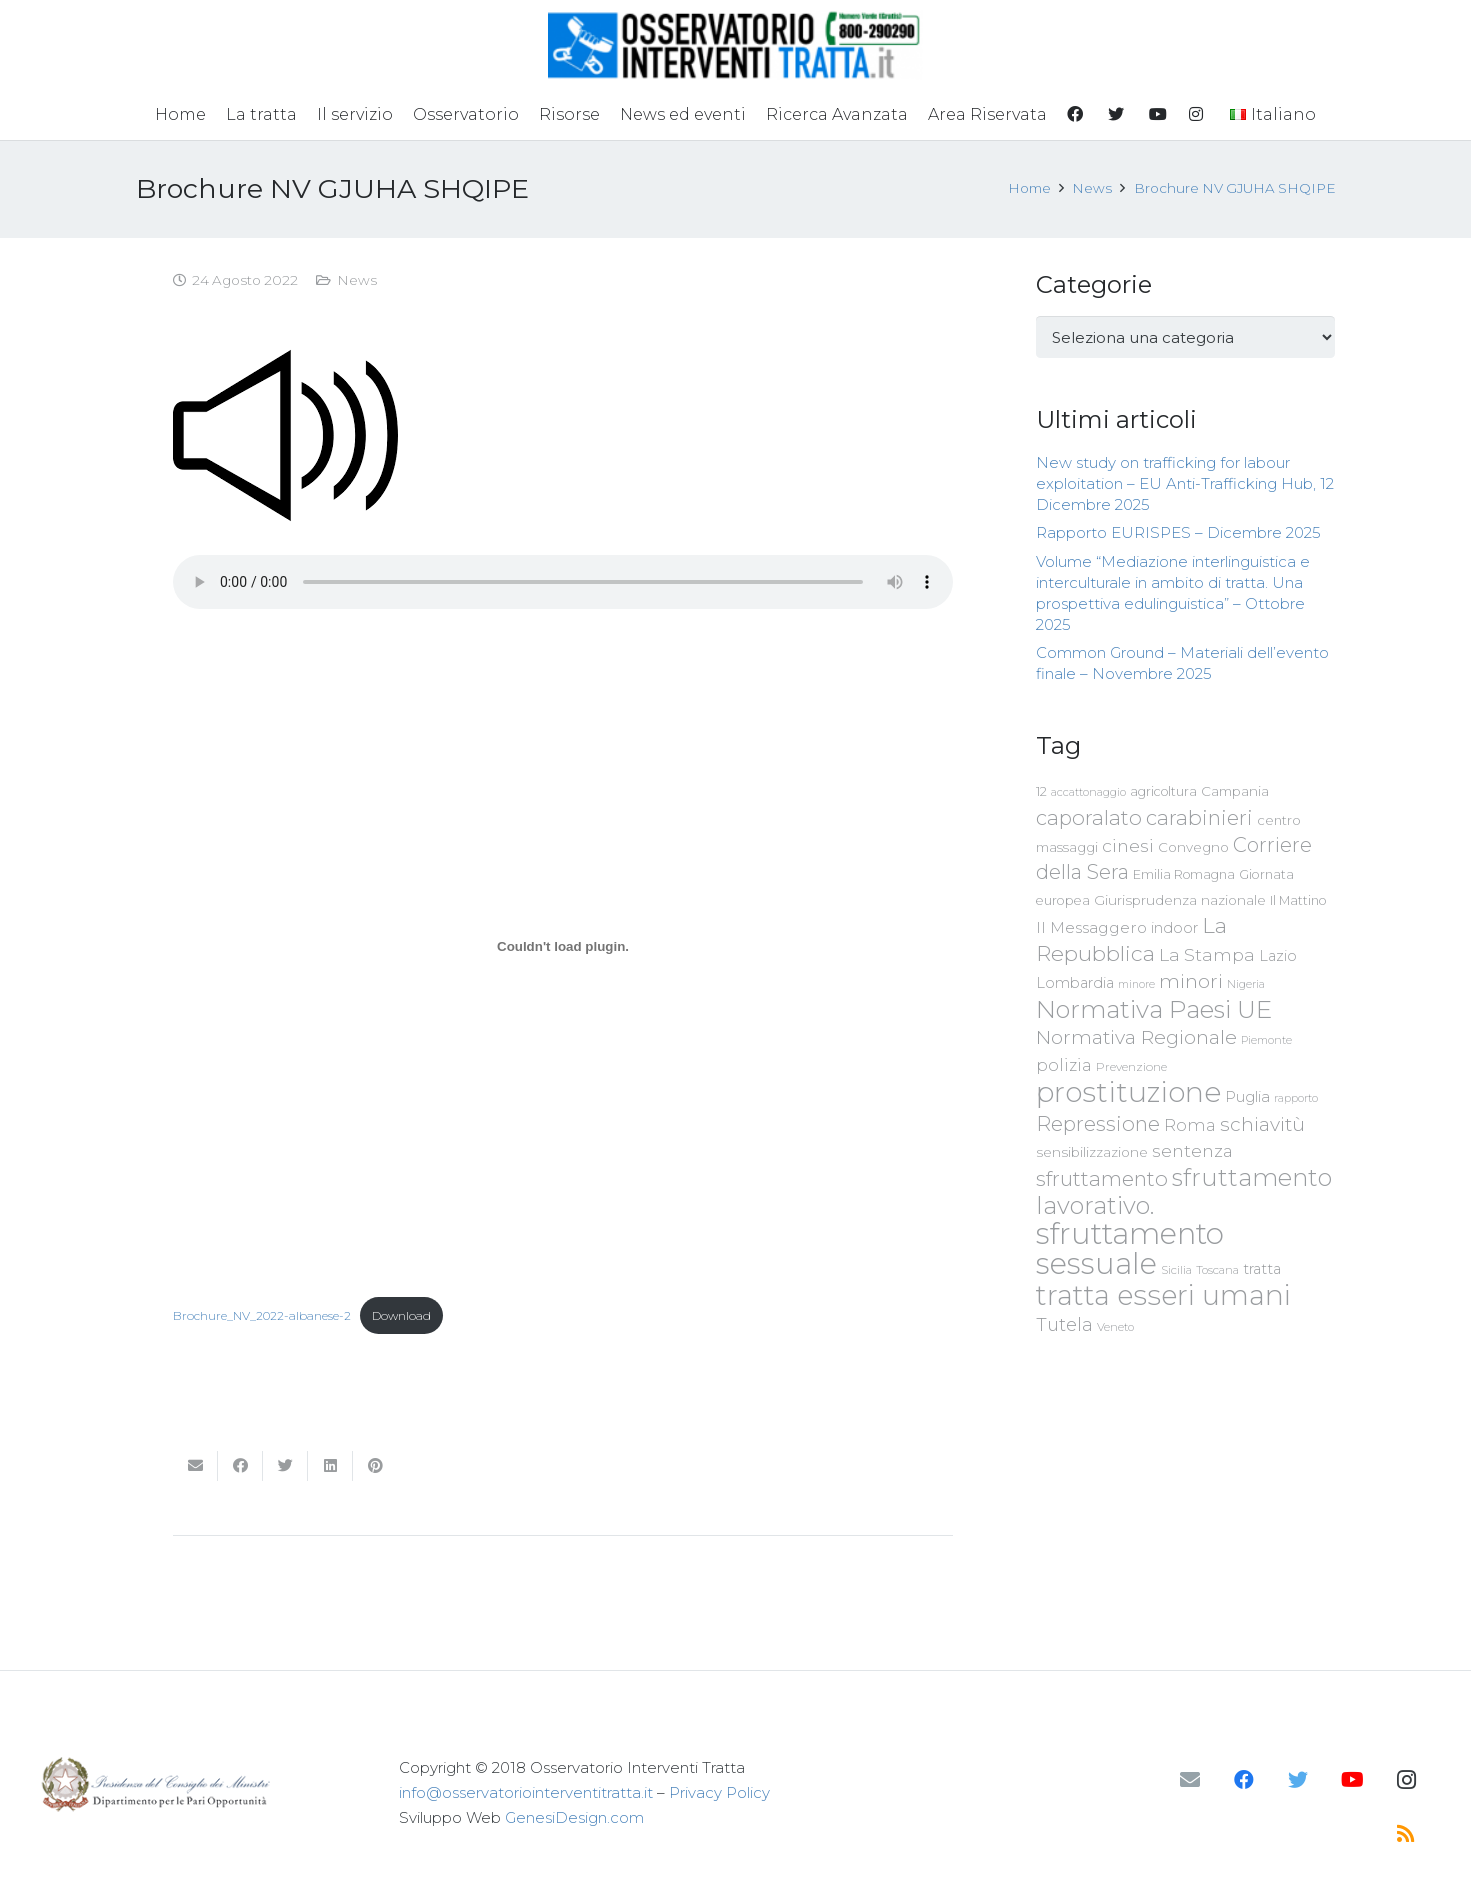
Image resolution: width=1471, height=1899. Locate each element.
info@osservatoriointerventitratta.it (526, 1792)
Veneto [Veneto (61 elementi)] (1115, 1327)
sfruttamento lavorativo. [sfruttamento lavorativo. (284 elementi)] (1184, 1191)
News (357, 280)
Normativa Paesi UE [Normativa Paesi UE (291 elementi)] (1154, 1009)
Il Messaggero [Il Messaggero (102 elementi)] (1091, 927)
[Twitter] (1298, 1780)
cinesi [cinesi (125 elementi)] (1128, 845)
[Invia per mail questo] (195, 1466)
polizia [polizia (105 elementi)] (1064, 1065)
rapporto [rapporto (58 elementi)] (1296, 1098)
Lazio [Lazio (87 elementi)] (1278, 956)
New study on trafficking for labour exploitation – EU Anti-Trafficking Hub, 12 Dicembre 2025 (1185, 483)
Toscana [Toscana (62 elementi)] (1217, 1270)
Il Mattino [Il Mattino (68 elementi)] (1298, 900)
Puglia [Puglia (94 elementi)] (1247, 1096)
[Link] (735, 45)
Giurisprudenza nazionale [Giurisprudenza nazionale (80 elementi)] (1180, 900)
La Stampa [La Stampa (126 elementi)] (1207, 954)
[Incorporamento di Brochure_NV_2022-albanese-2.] (563, 946)
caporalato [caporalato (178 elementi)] (1089, 817)
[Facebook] (1244, 1780)
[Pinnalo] (375, 1466)
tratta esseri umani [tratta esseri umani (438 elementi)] (1163, 1295)
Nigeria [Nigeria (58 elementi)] (1246, 984)
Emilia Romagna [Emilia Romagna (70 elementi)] (1184, 874)
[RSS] (1406, 1834)
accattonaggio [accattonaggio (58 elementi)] (1088, 792)
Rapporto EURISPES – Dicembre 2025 (1178, 532)
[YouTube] (1352, 1780)
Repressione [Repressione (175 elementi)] (1098, 1123)
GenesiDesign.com (574, 1817)
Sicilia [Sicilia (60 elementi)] (1176, 1270)
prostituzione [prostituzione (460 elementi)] (1128, 1092)
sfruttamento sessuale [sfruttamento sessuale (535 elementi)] (1130, 1248)
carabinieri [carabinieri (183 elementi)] (1199, 817)
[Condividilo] (240, 1466)
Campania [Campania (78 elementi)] (1235, 791)
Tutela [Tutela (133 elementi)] (1064, 1324)
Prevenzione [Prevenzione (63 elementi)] (1131, 1067)
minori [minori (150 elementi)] (1191, 981)
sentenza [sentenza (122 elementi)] (1192, 1150)
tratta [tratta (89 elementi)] (1262, 1269)
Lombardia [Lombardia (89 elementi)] (1075, 983)
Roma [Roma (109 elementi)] (1190, 1125)
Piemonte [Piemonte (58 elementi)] (1266, 1040)
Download (401, 1315)
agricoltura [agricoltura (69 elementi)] (1163, 791)
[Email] (1190, 1780)
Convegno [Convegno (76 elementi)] (1193, 847)
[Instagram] (1406, 1780)
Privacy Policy (719, 1792)
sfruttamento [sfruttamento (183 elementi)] (1102, 1178)
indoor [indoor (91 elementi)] (1174, 928)
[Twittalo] (285, 1466)
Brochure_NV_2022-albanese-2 (262, 1315)
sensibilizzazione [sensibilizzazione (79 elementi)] (1092, 1152)
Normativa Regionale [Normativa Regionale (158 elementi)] (1136, 1037)
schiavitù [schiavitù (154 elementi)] (1262, 1124)
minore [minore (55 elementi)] (1136, 984)
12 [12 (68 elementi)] (1041, 791)
